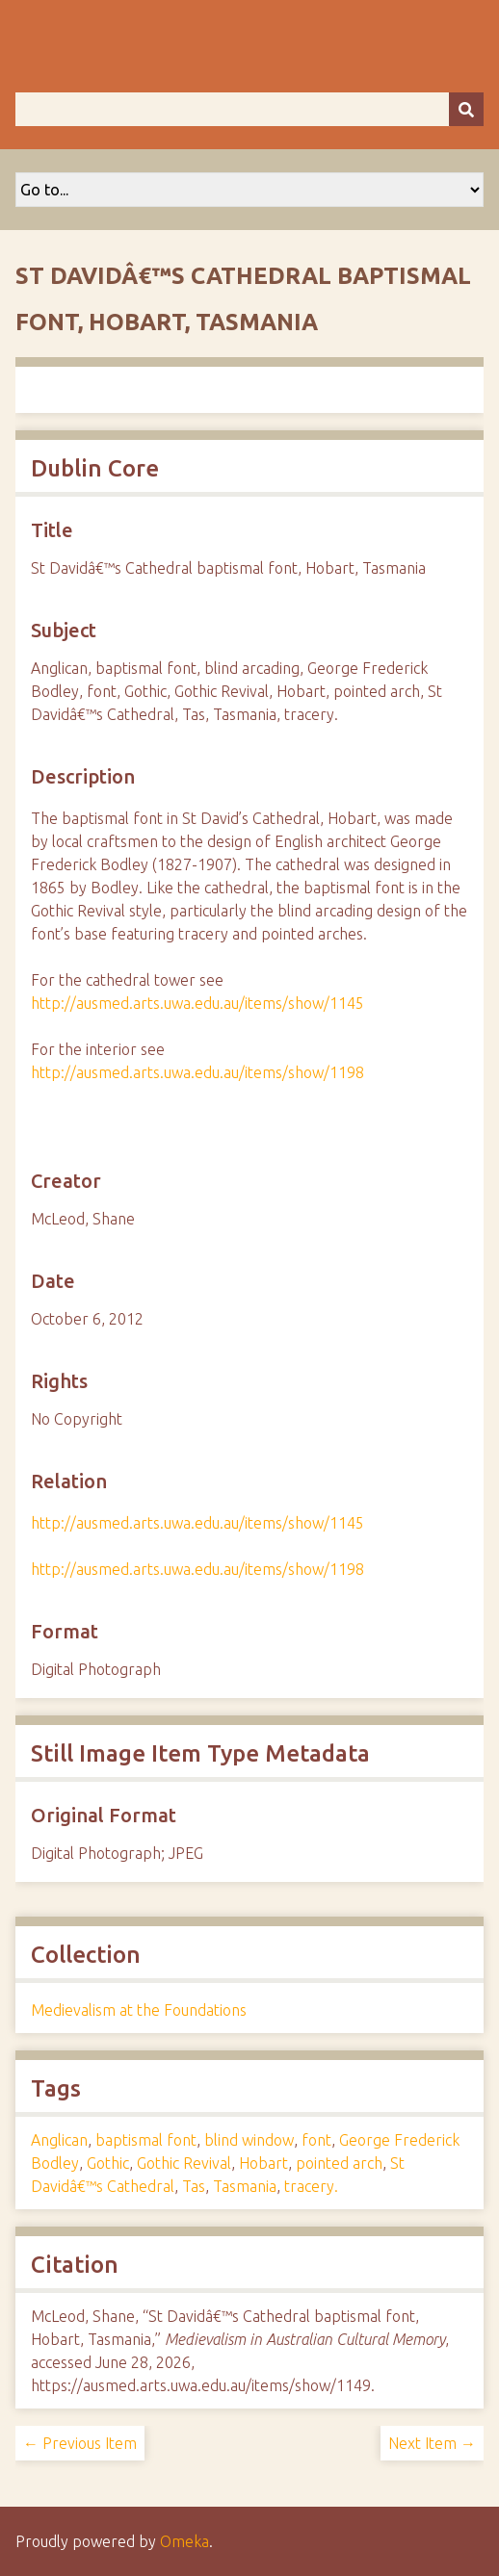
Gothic (108, 2163)
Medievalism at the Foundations (139, 2010)
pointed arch (339, 2163)
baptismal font (146, 2140)
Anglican (59, 2140)
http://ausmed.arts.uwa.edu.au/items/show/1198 (197, 1072)
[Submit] (466, 109)
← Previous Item (80, 2443)
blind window (249, 2140)
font (316, 2140)
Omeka (184, 2541)
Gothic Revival (184, 2163)
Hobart (263, 2163)
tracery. (311, 2186)
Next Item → (432, 2443)
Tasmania (244, 2186)
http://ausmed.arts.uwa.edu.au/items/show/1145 (197, 1003)
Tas (193, 2186)
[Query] (249, 109)
